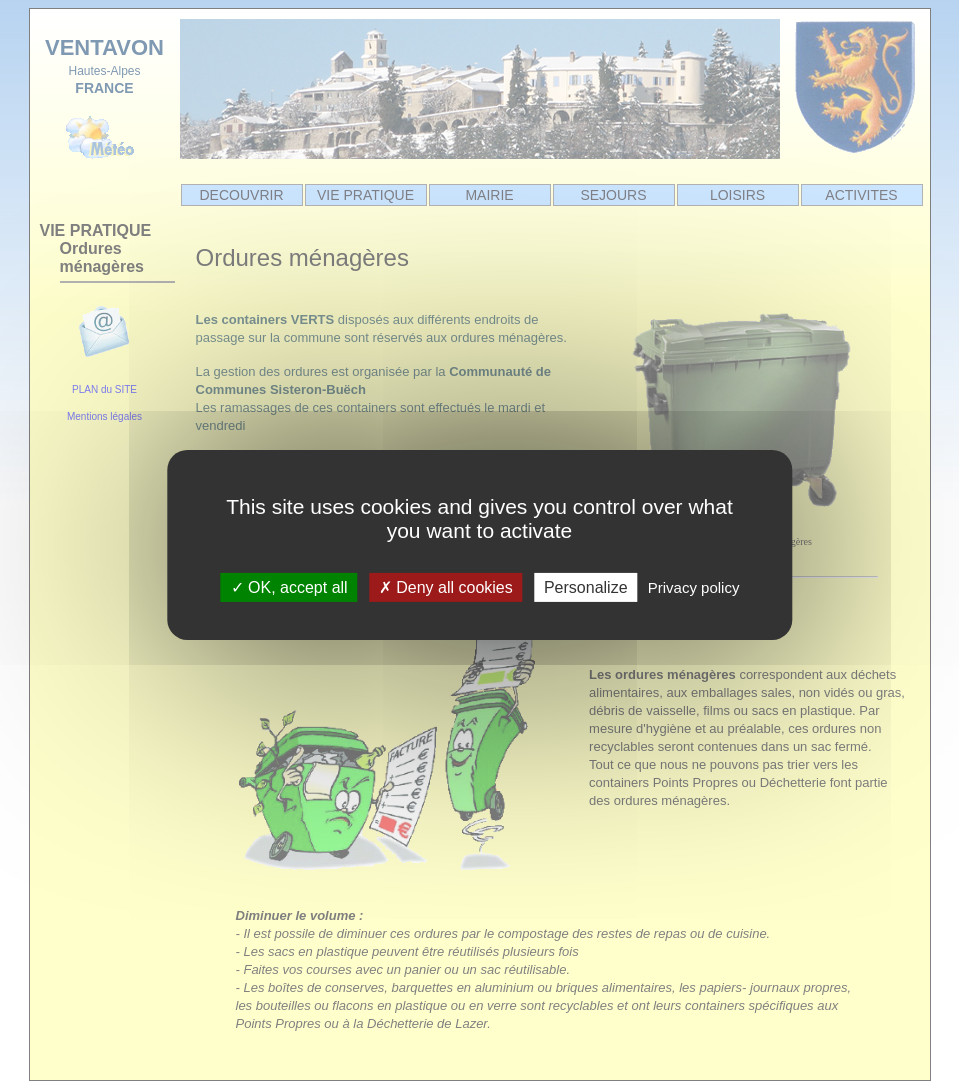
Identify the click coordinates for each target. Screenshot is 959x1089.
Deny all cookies (446, 586)
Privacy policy (694, 586)
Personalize (586, 586)
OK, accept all (289, 586)
